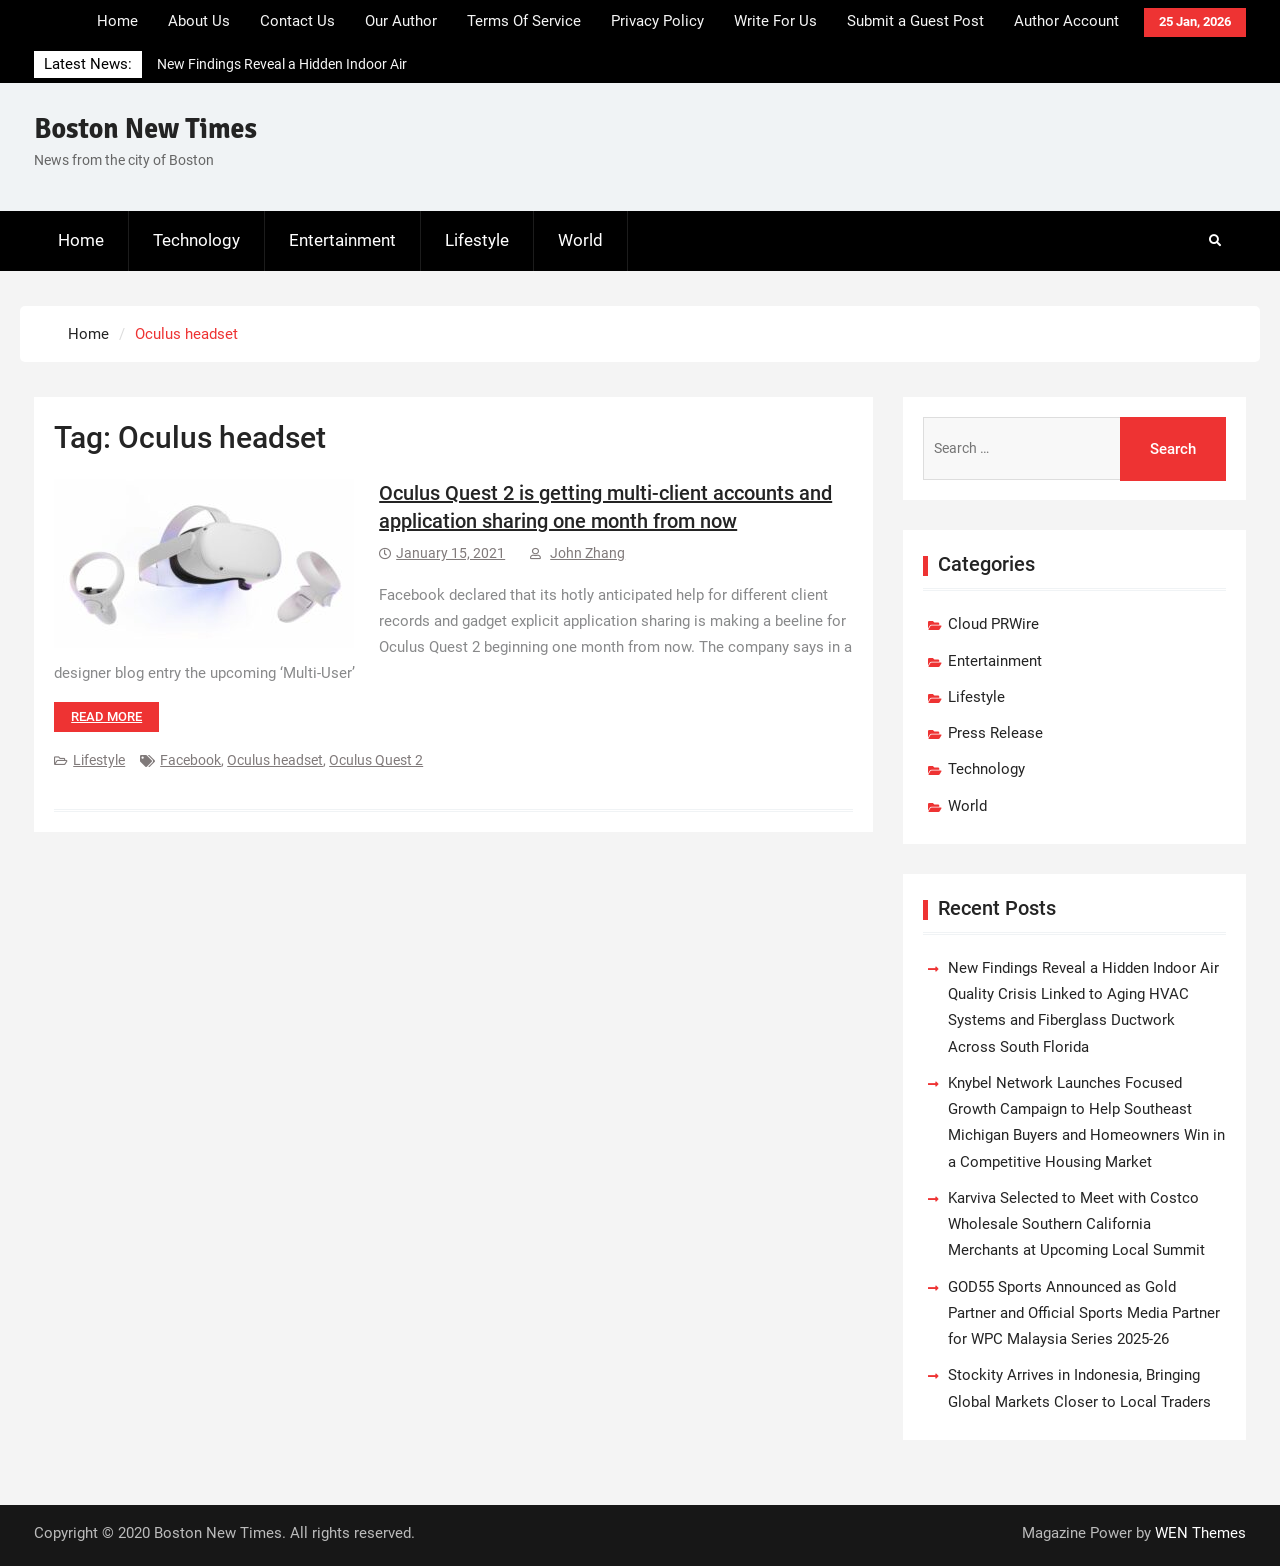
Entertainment (342, 240)
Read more (106, 716)
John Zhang (587, 553)
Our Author (401, 21)
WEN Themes (1200, 1533)
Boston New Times (145, 129)
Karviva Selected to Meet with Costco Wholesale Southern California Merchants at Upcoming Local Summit (1076, 1224)
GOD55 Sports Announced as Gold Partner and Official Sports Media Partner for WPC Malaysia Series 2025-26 (1084, 1313)
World (580, 240)
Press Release (995, 733)
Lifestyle (477, 240)
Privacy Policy (657, 21)
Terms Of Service (524, 21)
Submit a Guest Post (915, 21)
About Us (199, 21)
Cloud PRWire (993, 624)
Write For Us (775, 21)
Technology (196, 240)
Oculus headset (275, 760)
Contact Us (297, 21)
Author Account (1066, 21)
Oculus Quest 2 (376, 760)
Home (117, 21)
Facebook (190, 760)
